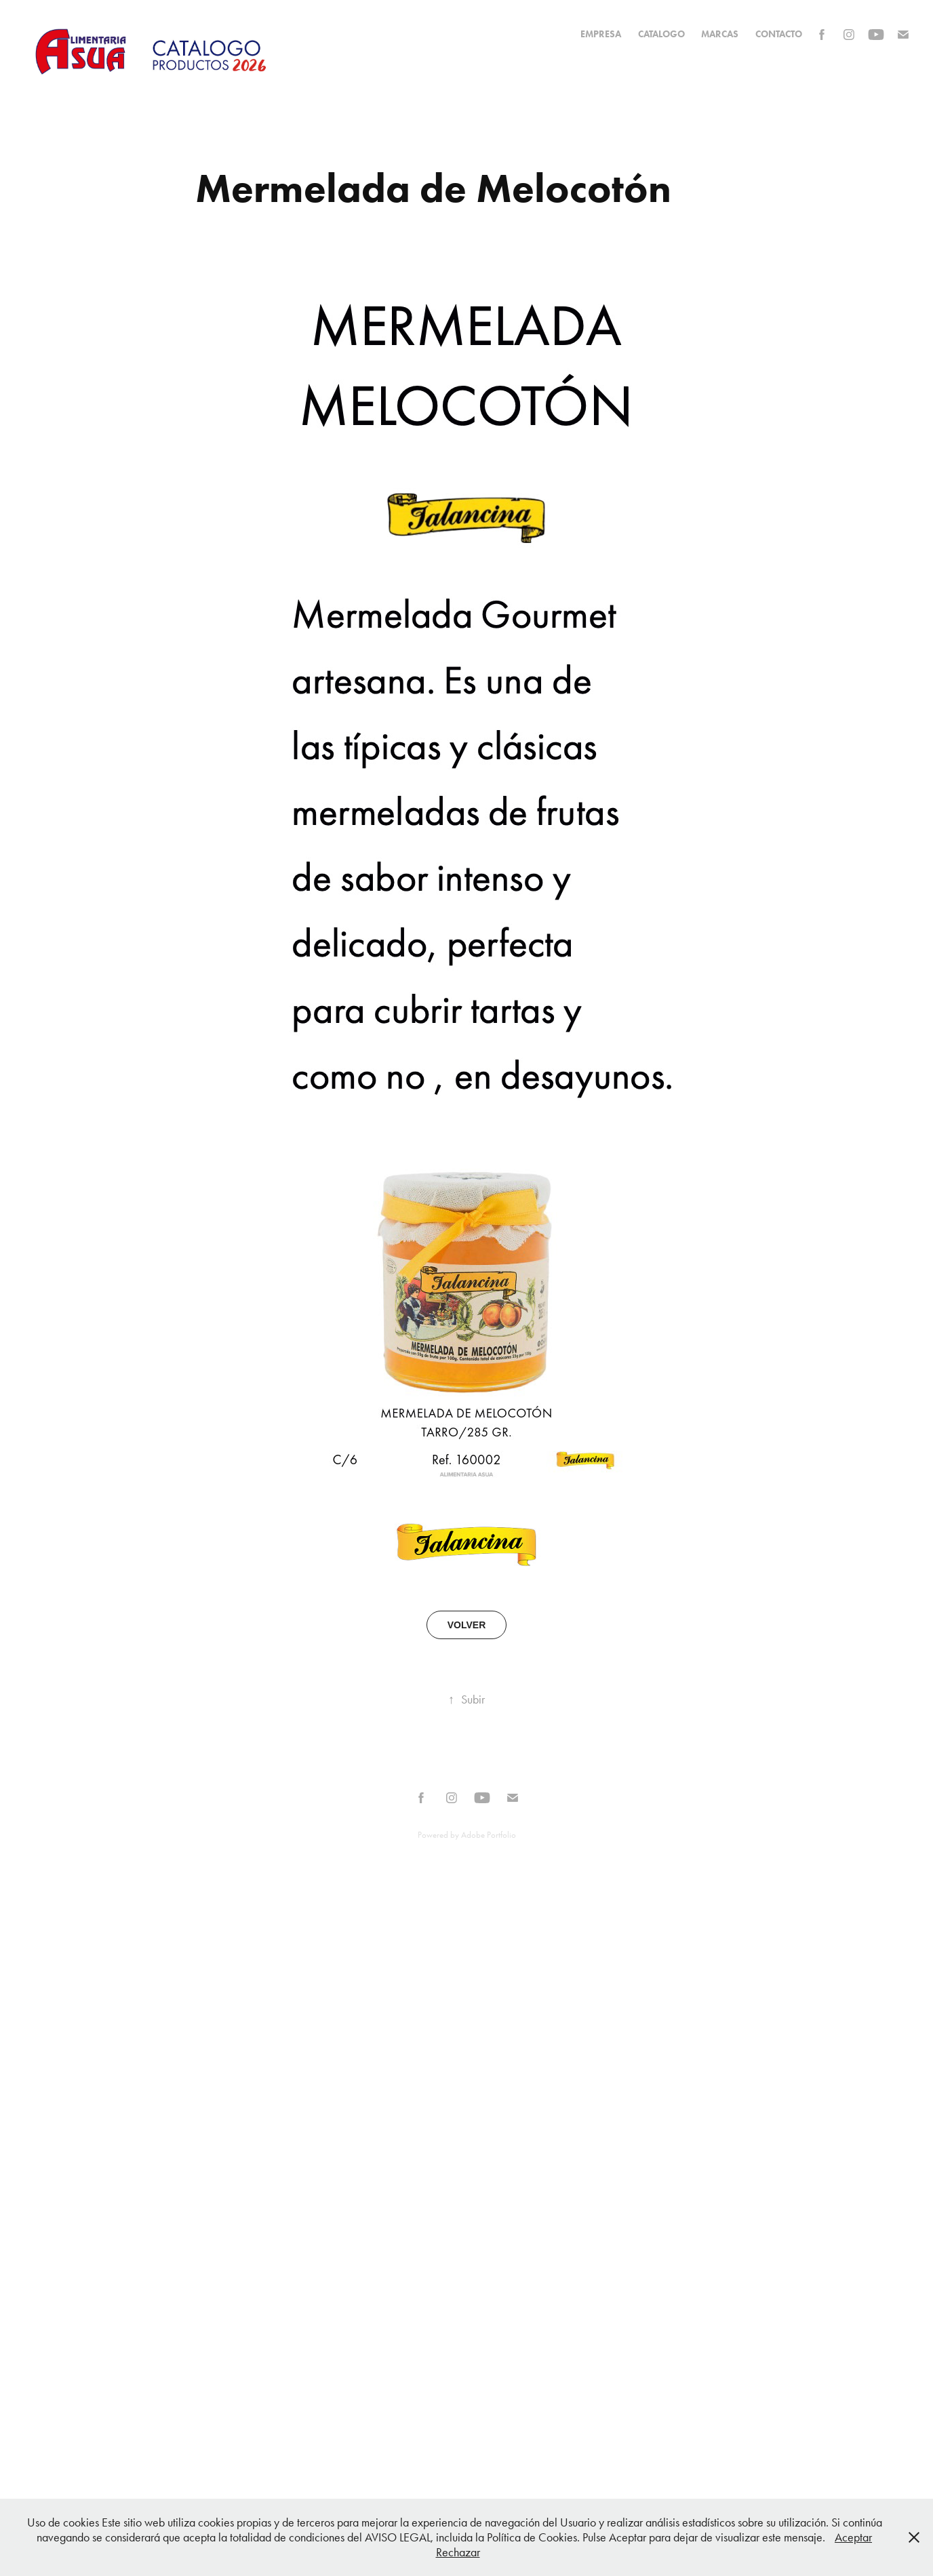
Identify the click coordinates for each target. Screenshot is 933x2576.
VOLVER (467, 1624)
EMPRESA (600, 34)
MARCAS (719, 34)
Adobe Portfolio (488, 1835)
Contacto (778, 34)
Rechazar (458, 2552)
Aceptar (853, 2537)
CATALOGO (661, 34)
